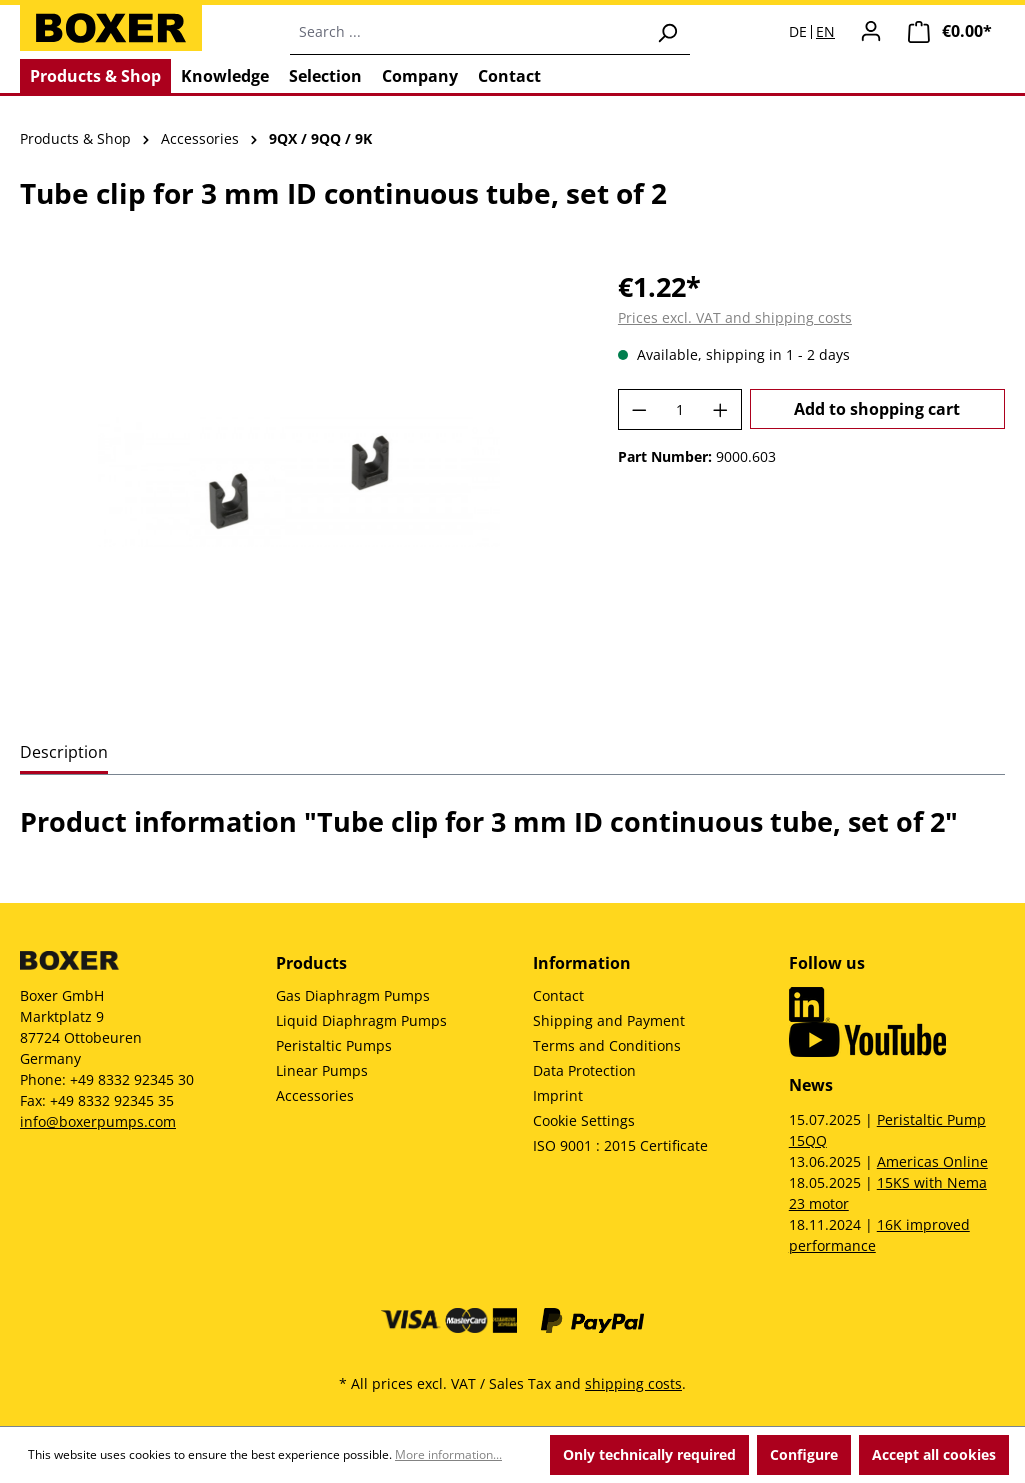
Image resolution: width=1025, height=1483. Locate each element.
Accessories (315, 1095)
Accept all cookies (934, 1454)
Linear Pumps (322, 1070)
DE (798, 32)
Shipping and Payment (609, 1020)
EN (825, 32)
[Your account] (871, 31)
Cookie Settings (584, 1120)
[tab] (64, 753)
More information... (448, 1454)
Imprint (558, 1095)
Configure (804, 1454)
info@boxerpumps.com (98, 1121)
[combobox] (467, 32)
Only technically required (649, 1454)
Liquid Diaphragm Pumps (361, 1020)
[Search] (667, 32)
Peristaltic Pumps (334, 1045)
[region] (299, 482)
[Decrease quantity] (639, 409)
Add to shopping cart (877, 409)
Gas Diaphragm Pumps (353, 995)
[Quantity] (679, 409)
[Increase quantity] (721, 409)
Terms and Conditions (607, 1045)
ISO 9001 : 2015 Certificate (620, 1145)
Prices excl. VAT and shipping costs (735, 317)
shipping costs (633, 1383)
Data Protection (584, 1070)
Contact (558, 995)
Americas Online (932, 1161)
